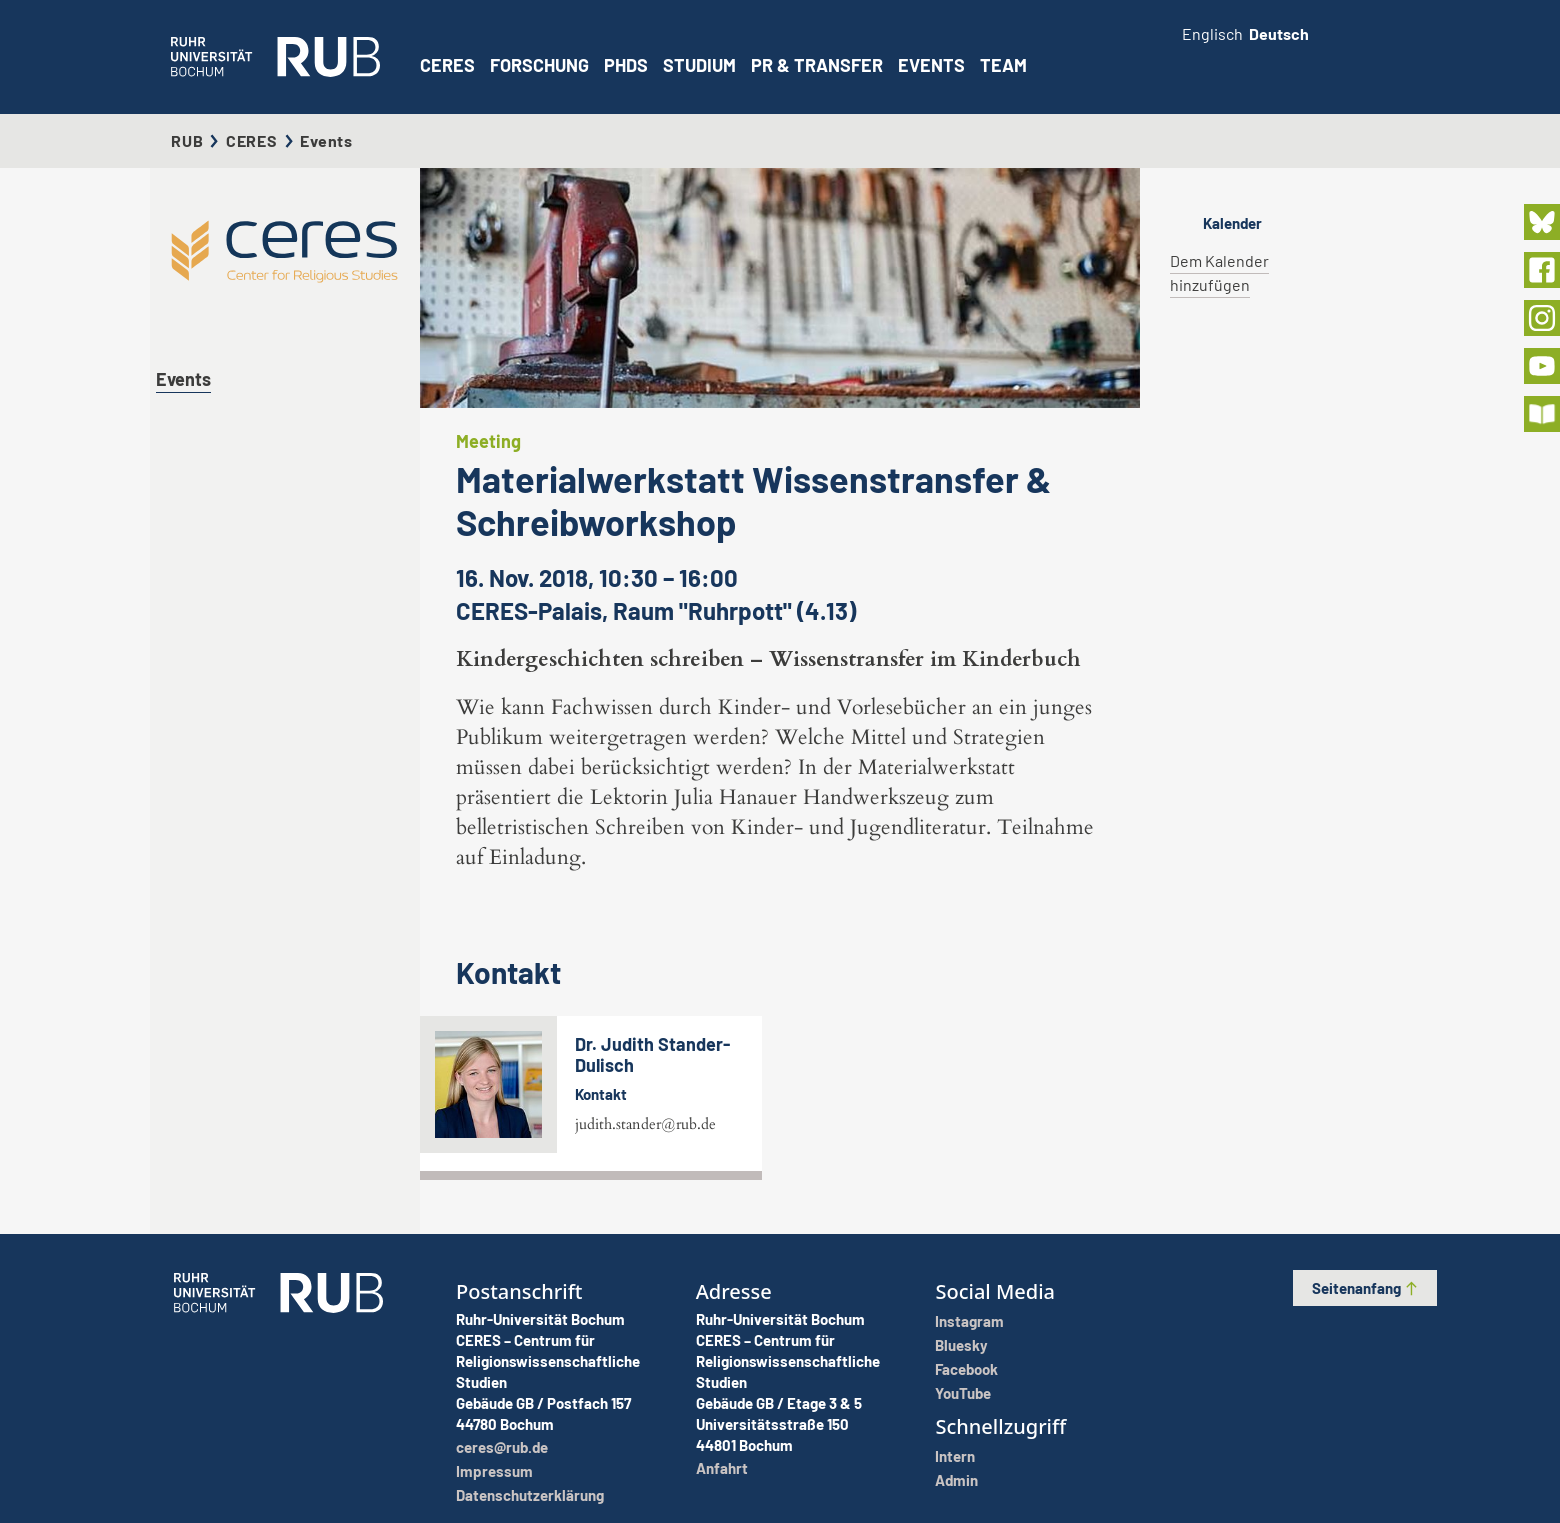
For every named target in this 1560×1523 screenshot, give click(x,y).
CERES (447, 65)
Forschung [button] (539, 65)
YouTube (963, 1393)
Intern (955, 1456)
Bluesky (961, 1345)
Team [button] (1003, 65)
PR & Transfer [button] (817, 65)
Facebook (966, 1369)
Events (931, 65)
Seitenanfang (1365, 1288)
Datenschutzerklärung (530, 1495)
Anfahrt (722, 1468)
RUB (187, 140)
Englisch (1212, 33)
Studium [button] (699, 65)
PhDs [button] (626, 65)
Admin (956, 1480)
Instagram (969, 1321)
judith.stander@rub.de (645, 1124)
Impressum (494, 1471)
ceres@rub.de (502, 1447)
